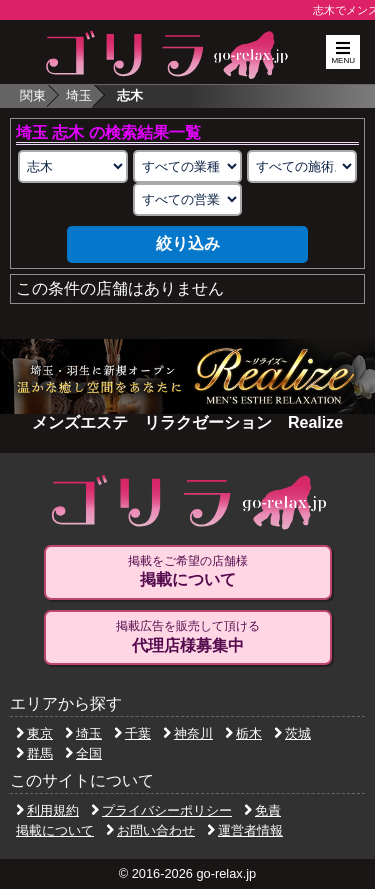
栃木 (243, 733)
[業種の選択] (188, 166)
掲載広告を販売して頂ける (188, 637)
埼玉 (79, 95)
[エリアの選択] (73, 166)
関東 (33, 95)
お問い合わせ (150, 830)
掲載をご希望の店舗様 (188, 572)
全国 (83, 753)
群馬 (34, 753)
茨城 (292, 733)
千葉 (132, 733)
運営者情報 (245, 830)
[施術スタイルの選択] (302, 166)
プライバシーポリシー (161, 810)
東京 (34, 733)
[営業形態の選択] (188, 199)
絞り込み (188, 243)
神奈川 (188, 733)
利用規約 (47, 810)
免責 (262, 810)
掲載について (55, 830)
